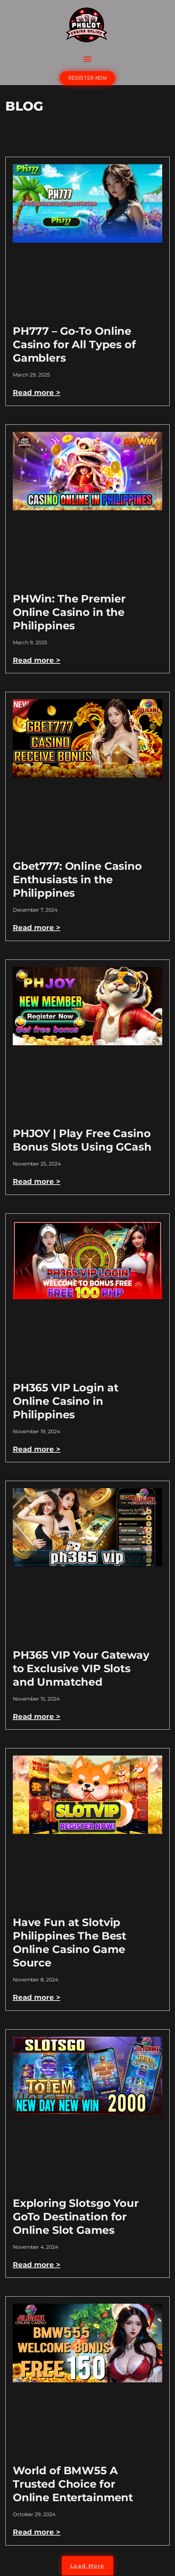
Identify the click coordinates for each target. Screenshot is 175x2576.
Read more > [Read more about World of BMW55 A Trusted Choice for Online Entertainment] (36, 2532)
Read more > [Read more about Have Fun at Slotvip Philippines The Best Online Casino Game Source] (36, 1997)
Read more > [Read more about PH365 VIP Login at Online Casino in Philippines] (36, 1449)
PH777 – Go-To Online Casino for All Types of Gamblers (74, 344)
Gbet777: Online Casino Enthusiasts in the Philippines (77, 879)
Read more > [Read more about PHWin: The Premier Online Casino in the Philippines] (36, 660)
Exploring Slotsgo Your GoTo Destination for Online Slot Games (76, 2217)
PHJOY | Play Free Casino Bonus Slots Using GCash (82, 1140)
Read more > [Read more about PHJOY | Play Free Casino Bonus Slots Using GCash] (36, 1181)
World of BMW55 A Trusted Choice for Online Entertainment (73, 2484)
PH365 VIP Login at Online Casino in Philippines (66, 1401)
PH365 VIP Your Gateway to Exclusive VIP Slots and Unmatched (81, 1668)
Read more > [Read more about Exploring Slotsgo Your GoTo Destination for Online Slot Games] (36, 2264)
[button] (87, 59)
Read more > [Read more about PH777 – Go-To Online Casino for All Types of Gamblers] (36, 392)
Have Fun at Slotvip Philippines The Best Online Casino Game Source (69, 1942)
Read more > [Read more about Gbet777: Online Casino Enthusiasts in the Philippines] (36, 927)
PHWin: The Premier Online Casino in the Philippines (69, 612)
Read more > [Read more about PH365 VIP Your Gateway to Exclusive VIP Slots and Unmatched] (36, 1716)
